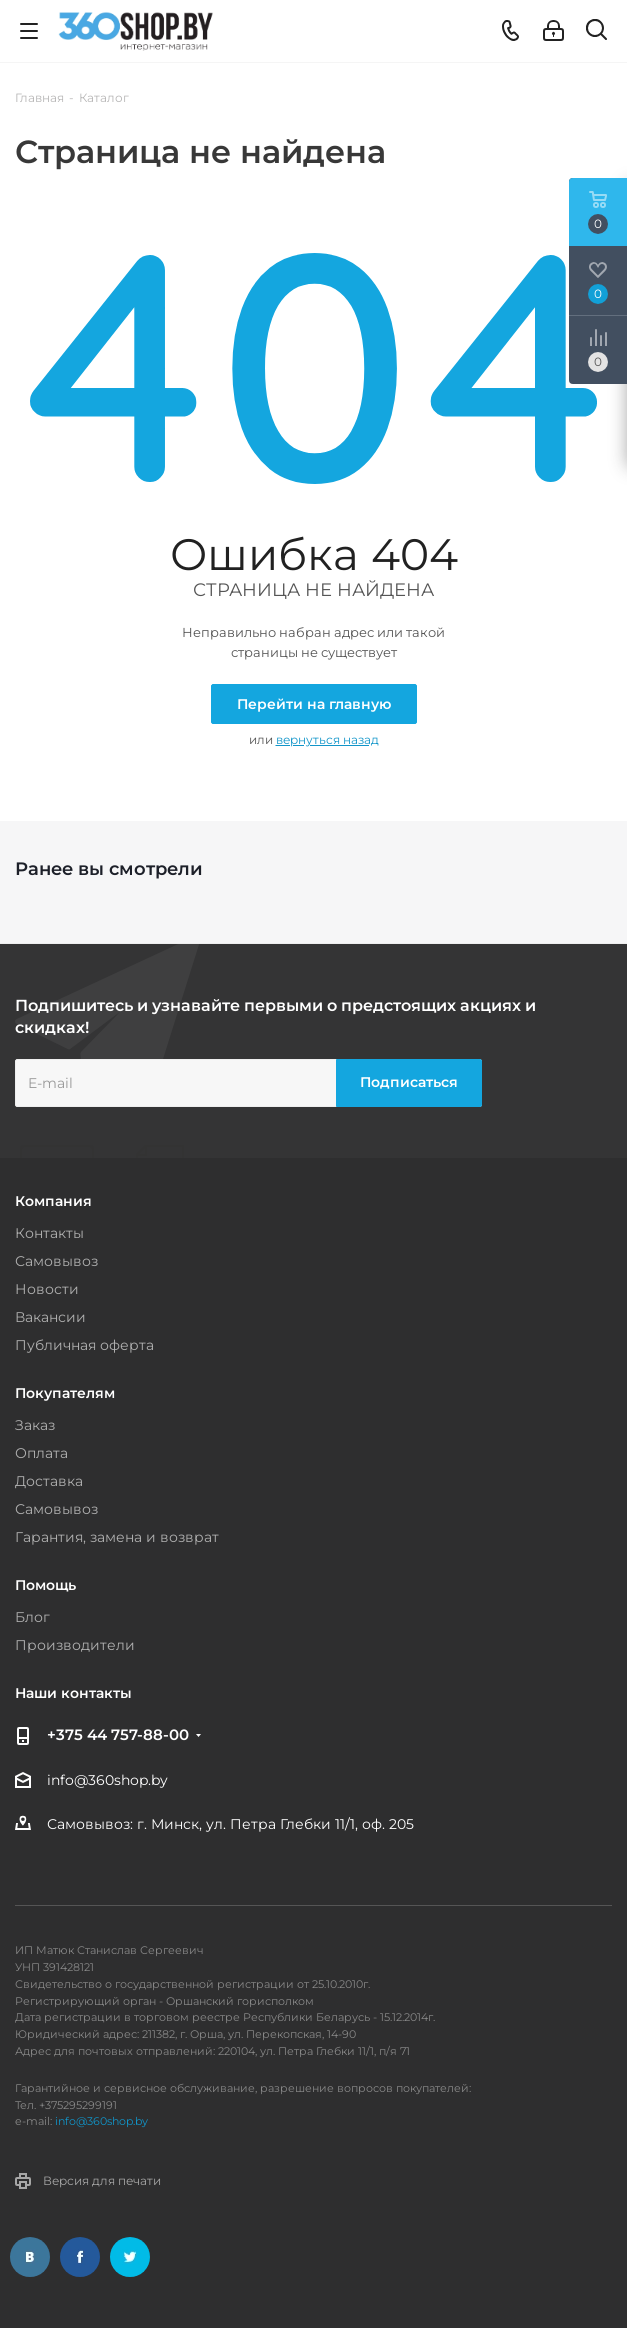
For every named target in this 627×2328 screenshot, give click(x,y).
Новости (47, 1289)
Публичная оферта (84, 1345)
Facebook (80, 2257)
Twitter (130, 2257)
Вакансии (50, 1317)
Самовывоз (56, 1261)
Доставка (49, 1481)
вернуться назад (327, 739)
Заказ (35, 1425)
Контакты (49, 1233)
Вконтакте (30, 2257)
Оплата (41, 1453)
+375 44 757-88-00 (118, 1734)
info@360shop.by (107, 1780)
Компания (53, 1201)
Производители (75, 1645)
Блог (32, 1617)
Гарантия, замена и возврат (117, 1537)
